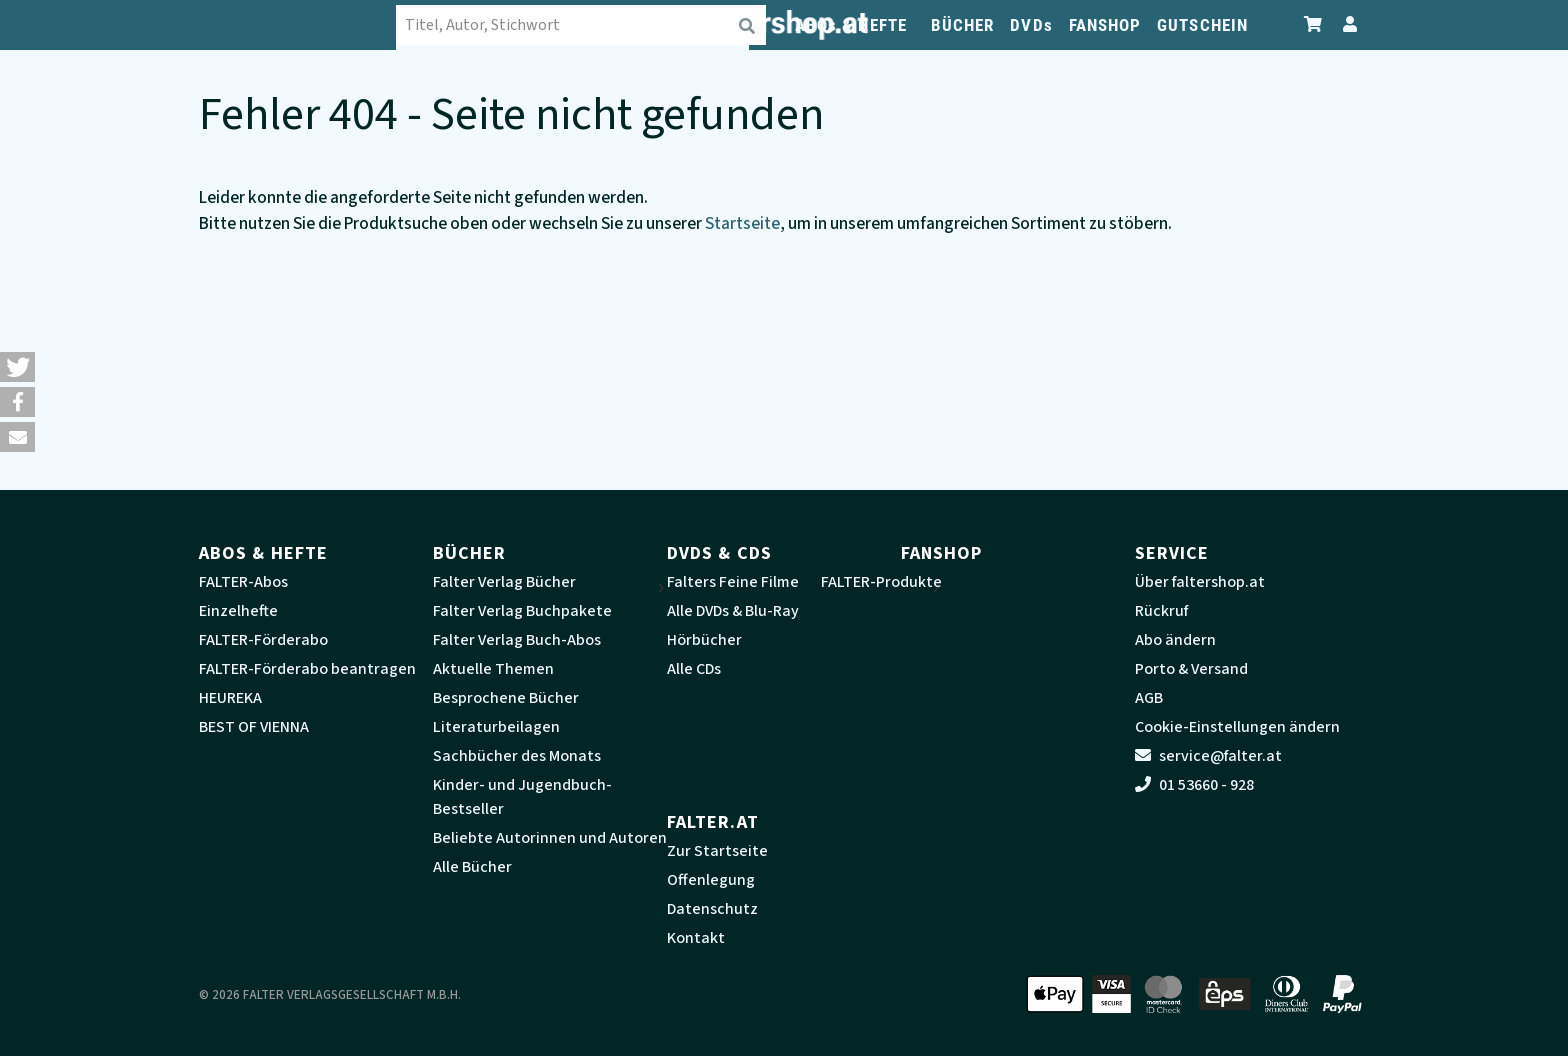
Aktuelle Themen (493, 669)
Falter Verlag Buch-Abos (517, 640)
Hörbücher (704, 640)
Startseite (742, 223)
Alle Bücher (472, 867)
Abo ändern (1175, 640)
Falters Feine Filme (733, 582)
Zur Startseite (717, 851)
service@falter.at (1208, 756)
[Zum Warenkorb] (1314, 24)
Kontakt (696, 938)
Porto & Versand (1191, 669)
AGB (1149, 698)
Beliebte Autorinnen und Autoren (550, 838)
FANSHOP (1105, 25)
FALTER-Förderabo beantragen (307, 669)
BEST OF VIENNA (254, 727)
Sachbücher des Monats (517, 756)
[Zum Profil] (1346, 24)
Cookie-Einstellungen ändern (1237, 727)
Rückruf (1161, 611)
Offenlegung (711, 880)
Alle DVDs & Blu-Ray (733, 611)
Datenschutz (712, 909)
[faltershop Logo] (299, 25)
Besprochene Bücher (506, 698)
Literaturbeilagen (496, 727)
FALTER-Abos (243, 582)
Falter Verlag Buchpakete (522, 611)
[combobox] (584, 25)
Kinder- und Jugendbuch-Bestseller (522, 797)
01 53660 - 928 (1194, 785)
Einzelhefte (238, 611)
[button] (17, 367)
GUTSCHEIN (1202, 25)
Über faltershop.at (1200, 582)
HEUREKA (230, 698)
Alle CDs (694, 669)
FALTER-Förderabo (263, 640)
